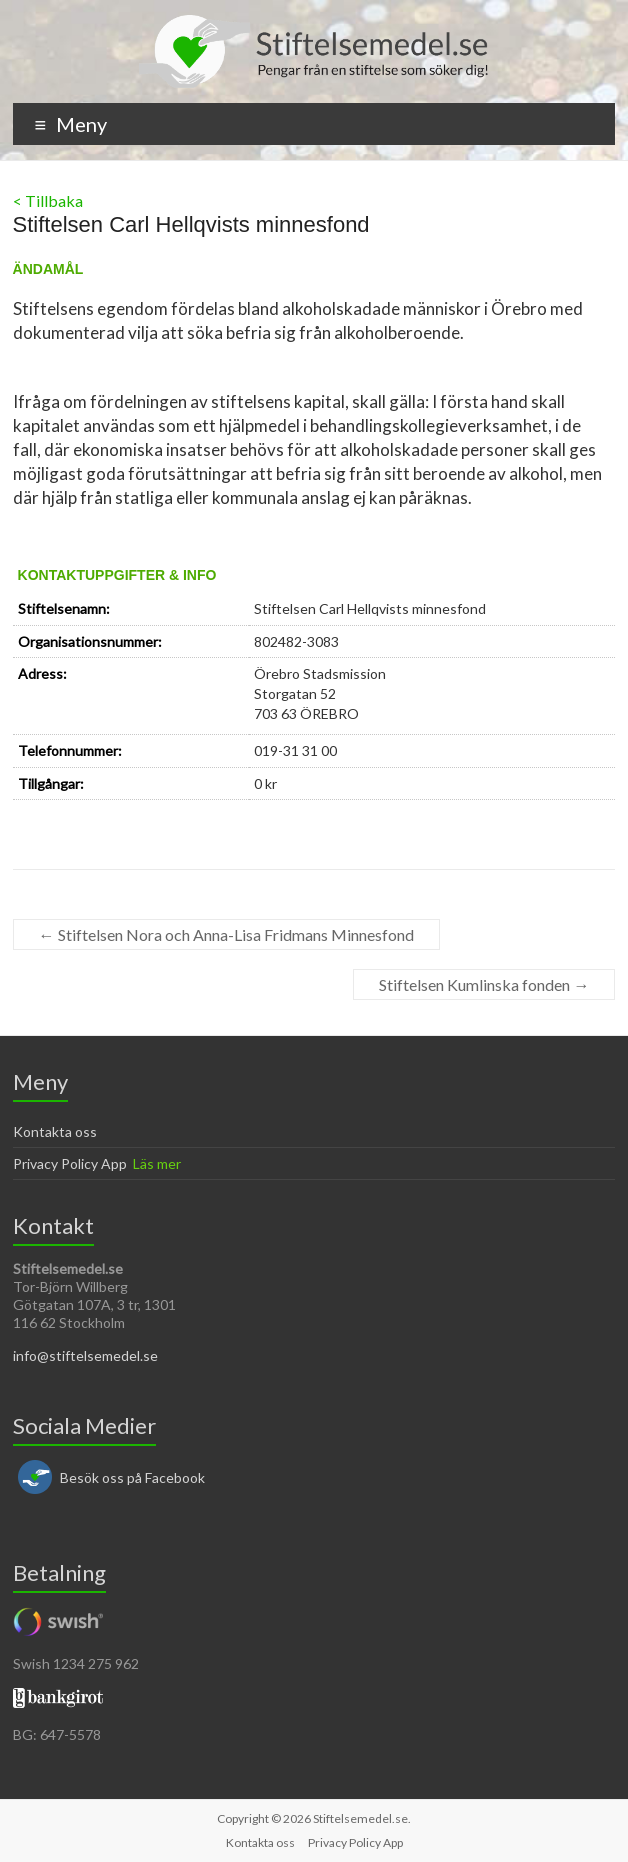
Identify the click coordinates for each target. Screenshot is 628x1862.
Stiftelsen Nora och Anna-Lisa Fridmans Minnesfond (226, 934)
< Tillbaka (48, 200)
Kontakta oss (55, 1131)
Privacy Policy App (70, 1163)
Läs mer (157, 1163)
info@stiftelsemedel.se (85, 1355)
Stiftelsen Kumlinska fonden (484, 984)
